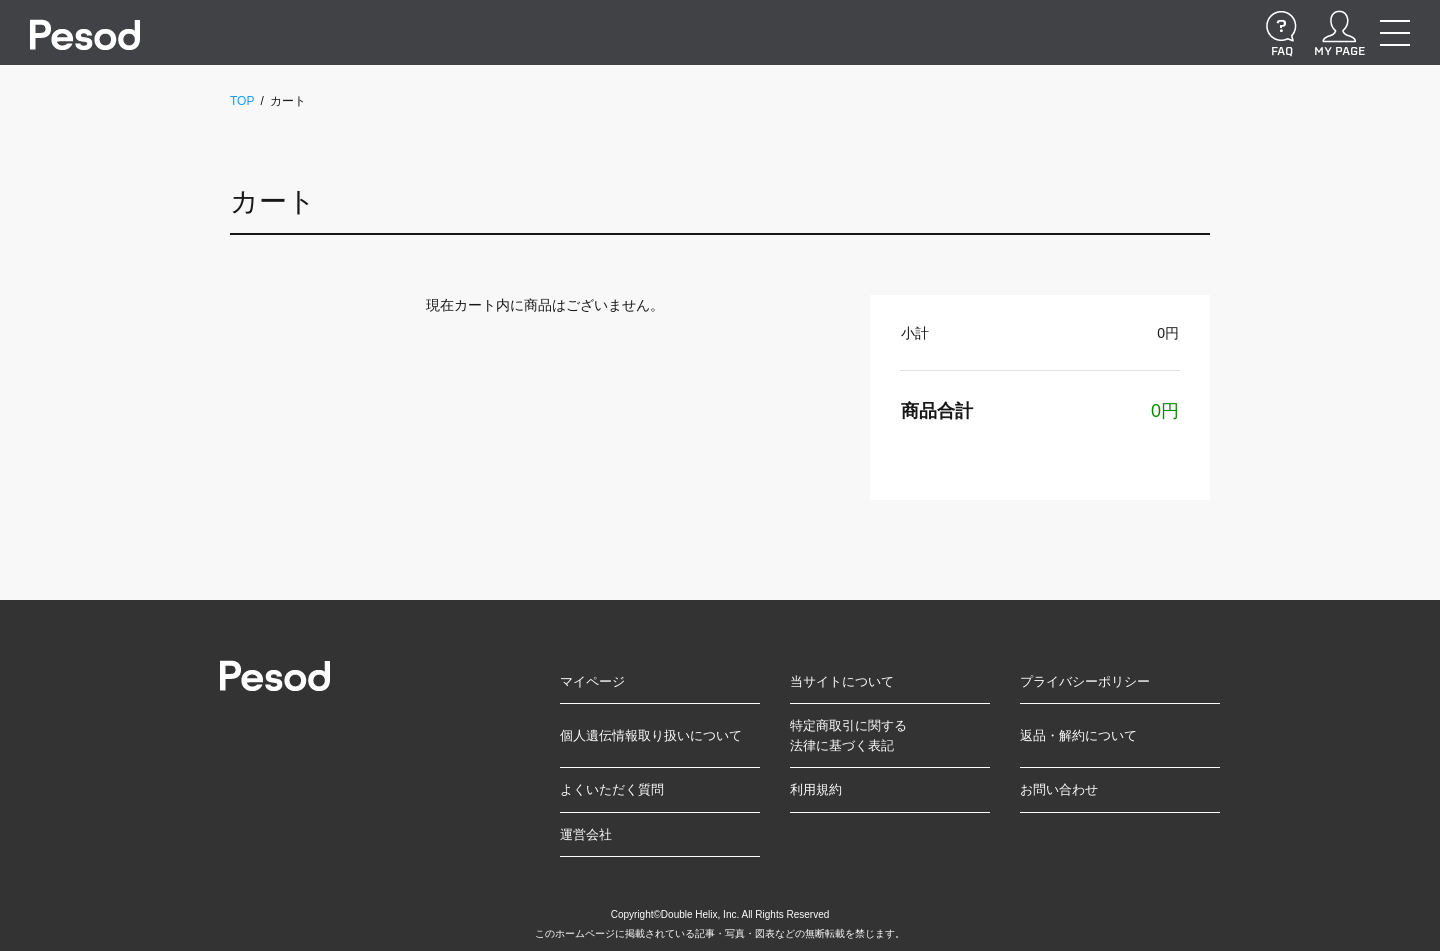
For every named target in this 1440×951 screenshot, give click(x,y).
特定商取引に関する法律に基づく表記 (848, 735)
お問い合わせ (1059, 789)
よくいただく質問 (612, 789)
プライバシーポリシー (1085, 681)
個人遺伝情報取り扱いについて (651, 735)
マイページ (592, 681)
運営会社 (586, 834)
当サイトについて (842, 681)
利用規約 (816, 789)
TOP (242, 101)
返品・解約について (1078, 735)
